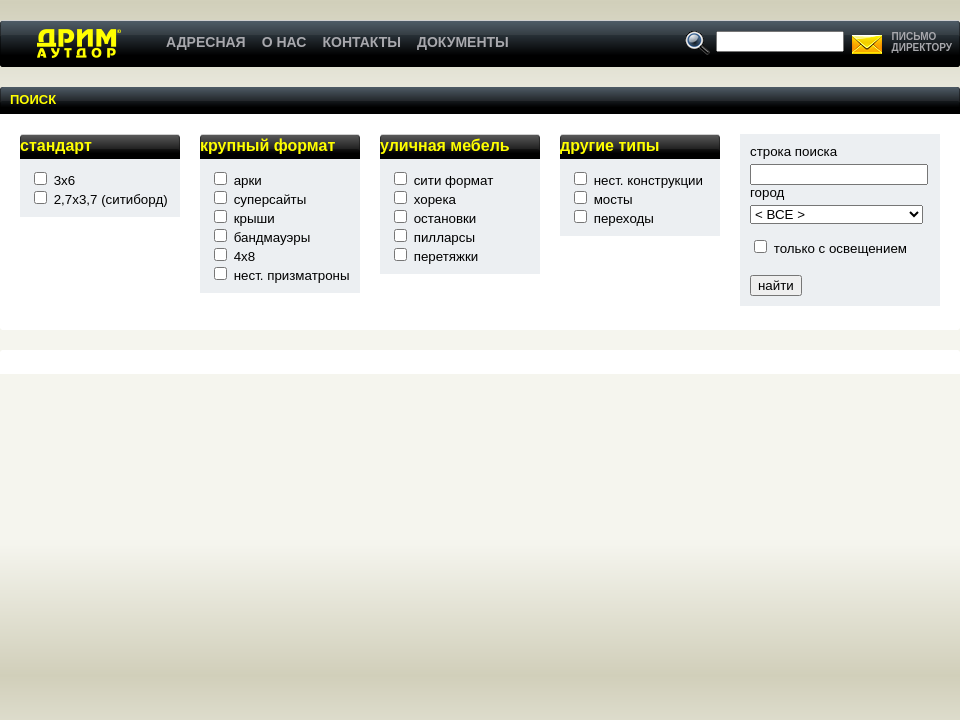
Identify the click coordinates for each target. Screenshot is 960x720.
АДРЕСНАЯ (206, 42)
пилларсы (444, 237)
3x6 (65, 180)
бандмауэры (272, 237)
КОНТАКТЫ (361, 42)
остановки (445, 218)
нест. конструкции (648, 180)
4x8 (245, 256)
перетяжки (446, 256)
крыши (254, 218)
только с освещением (840, 248)
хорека (435, 199)
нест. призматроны (292, 275)
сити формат (454, 180)
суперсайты (270, 199)
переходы (624, 218)
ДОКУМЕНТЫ (463, 42)
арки (248, 180)
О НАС (284, 42)
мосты (613, 199)
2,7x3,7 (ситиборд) (111, 199)
